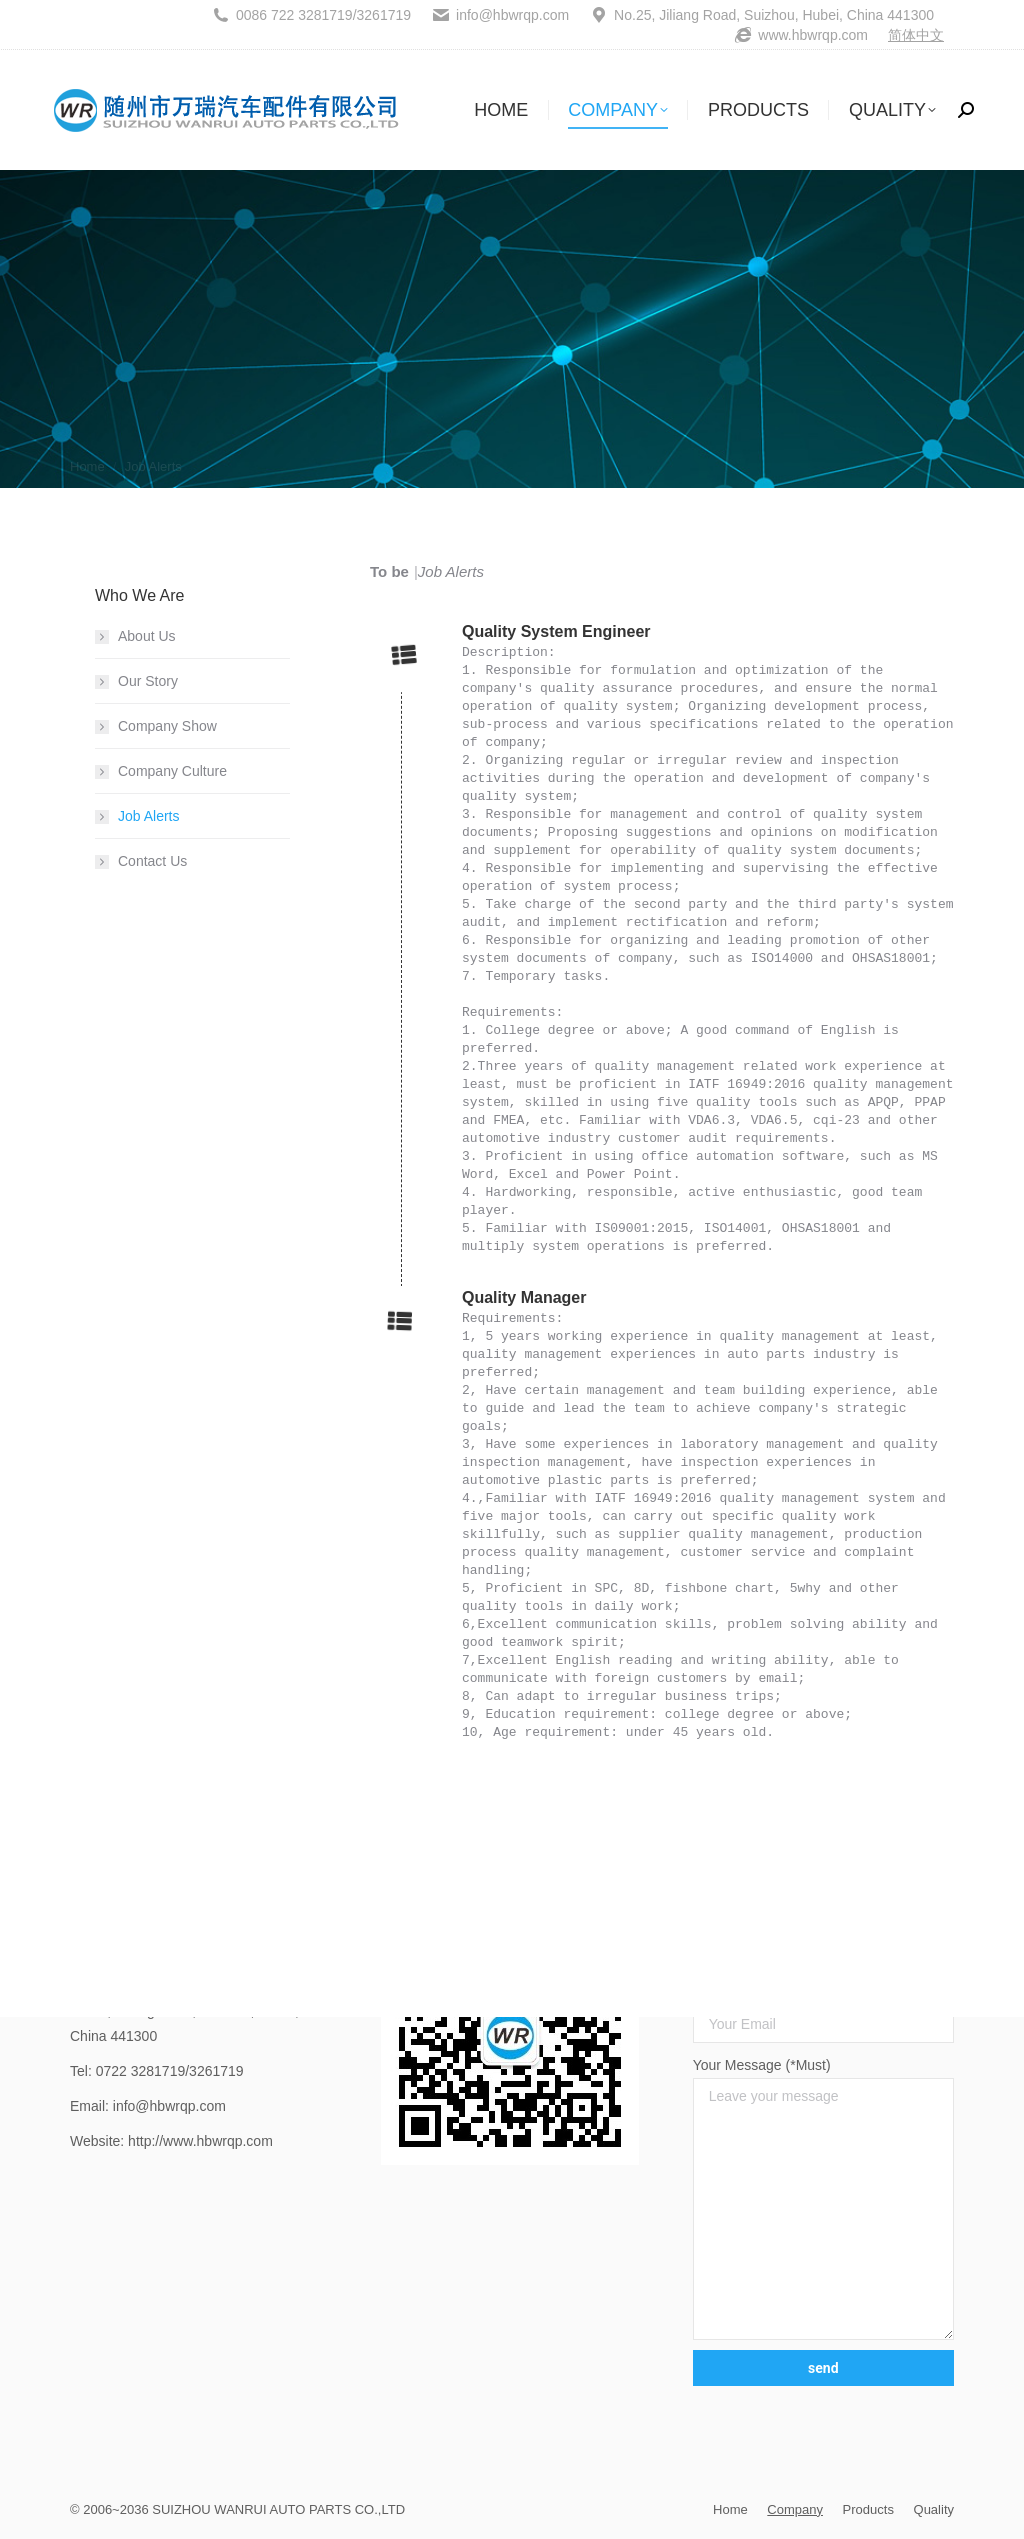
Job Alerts (148, 816)
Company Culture (172, 771)
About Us (147, 636)
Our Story (148, 681)
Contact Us (152, 861)
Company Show (167, 726)
